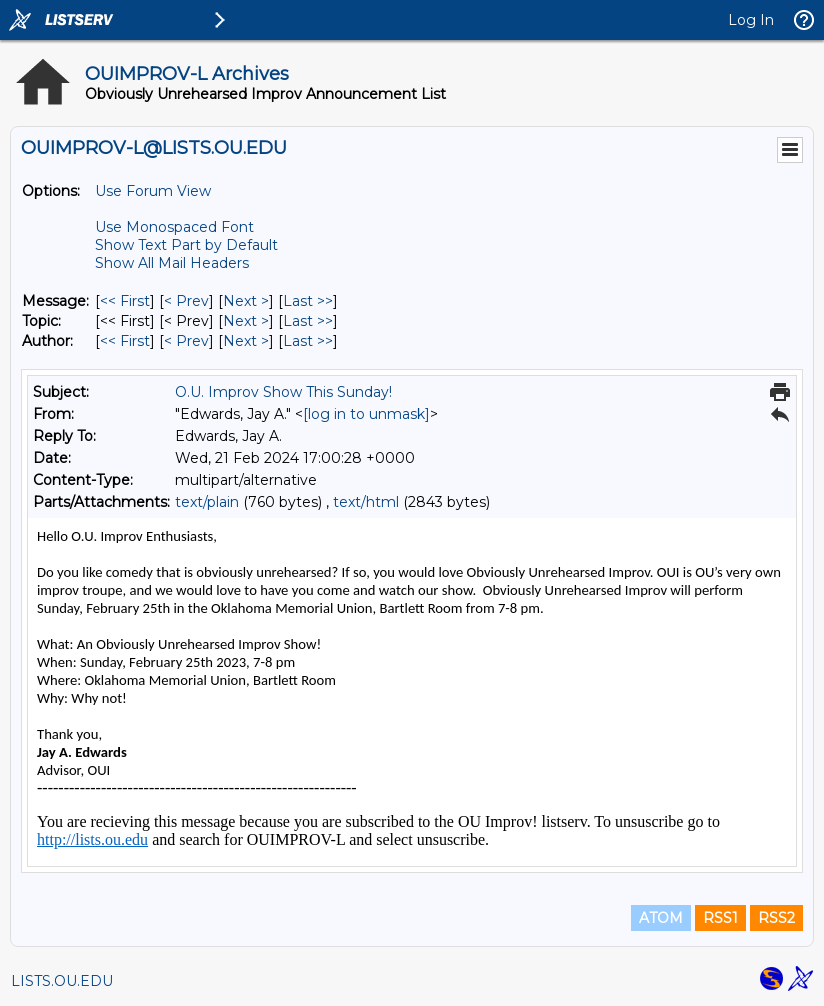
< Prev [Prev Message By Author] (186, 341)
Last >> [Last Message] (308, 301)
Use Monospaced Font (174, 227)
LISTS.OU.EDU (62, 981)
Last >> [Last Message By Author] (308, 341)
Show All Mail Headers (172, 263)
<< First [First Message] (125, 301)
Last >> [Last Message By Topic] (308, 321)
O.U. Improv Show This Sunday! (283, 392)
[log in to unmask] (366, 414)
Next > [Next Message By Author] (246, 341)
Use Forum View (153, 191)
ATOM (661, 918)
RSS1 (720, 918)
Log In (751, 20)
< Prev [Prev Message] (186, 301)
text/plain (207, 502)
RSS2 (776, 918)
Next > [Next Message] (246, 301)
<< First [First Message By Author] (125, 341)
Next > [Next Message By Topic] (246, 321)
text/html (366, 502)
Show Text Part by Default (186, 245)
